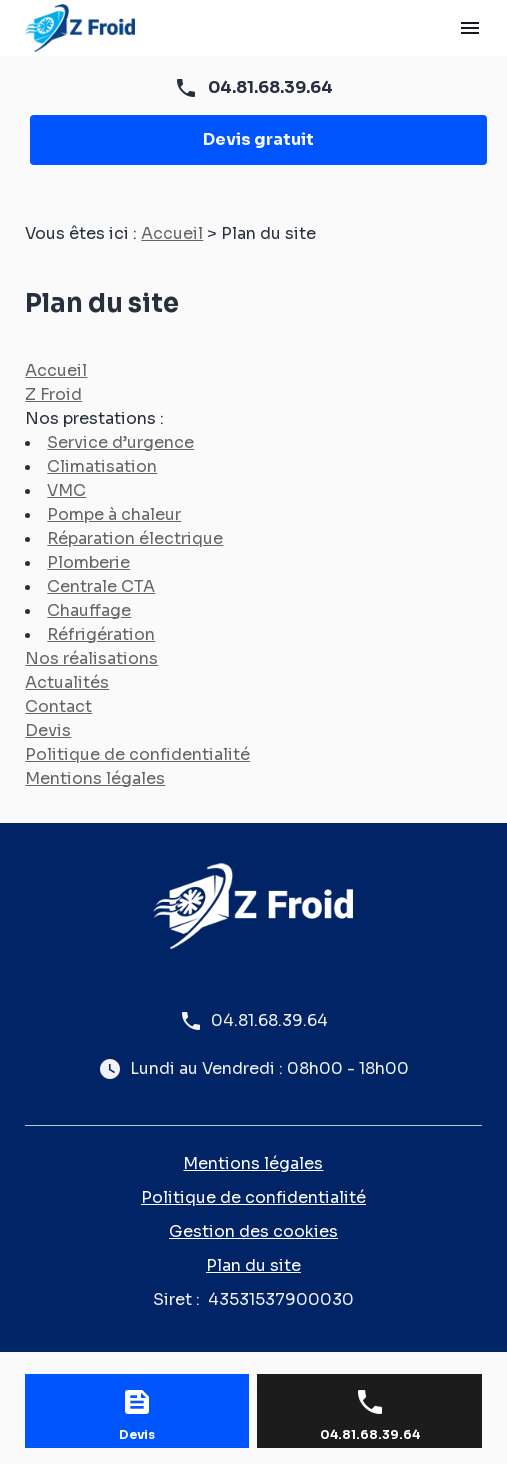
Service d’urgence (120, 442)
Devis (48, 730)
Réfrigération (101, 634)
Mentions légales (95, 778)
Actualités (67, 682)
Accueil (172, 233)
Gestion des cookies (253, 1231)
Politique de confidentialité (137, 754)
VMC (66, 490)
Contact (58, 706)
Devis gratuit (258, 139)
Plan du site (253, 1265)
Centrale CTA (101, 586)
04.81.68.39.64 (270, 87)
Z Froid (53, 394)
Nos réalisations (91, 658)
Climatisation (102, 466)
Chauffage (89, 610)
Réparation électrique (135, 538)
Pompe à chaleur (114, 514)
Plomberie (88, 562)
